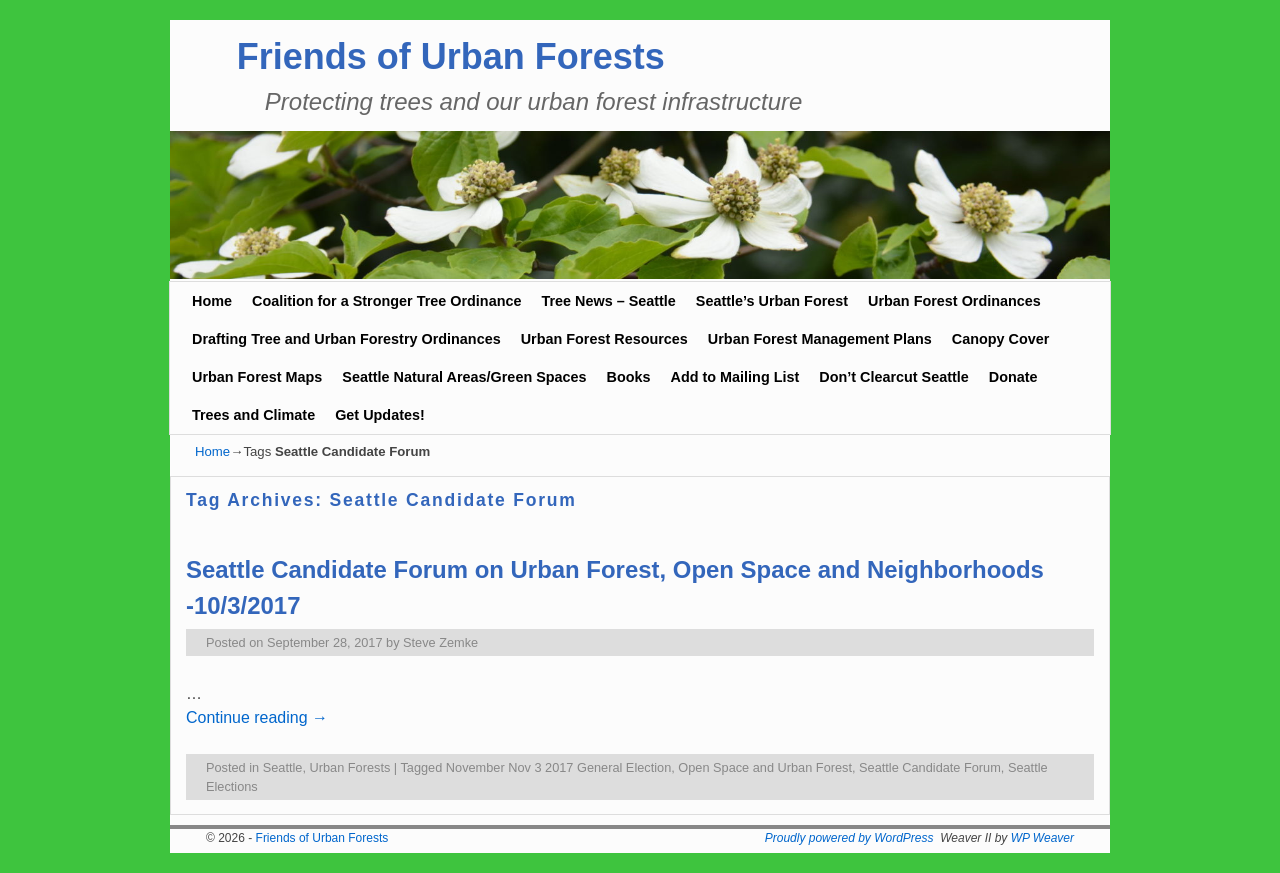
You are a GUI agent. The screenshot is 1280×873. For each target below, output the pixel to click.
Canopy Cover (1001, 339)
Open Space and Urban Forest (765, 767)
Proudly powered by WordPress (849, 838)
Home (212, 301)
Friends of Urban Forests (451, 56)
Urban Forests (350, 767)
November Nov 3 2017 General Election (558, 767)
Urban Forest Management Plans (820, 339)
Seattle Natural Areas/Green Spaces (464, 377)
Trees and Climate (253, 415)
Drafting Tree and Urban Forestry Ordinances (346, 339)
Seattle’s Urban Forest (772, 301)
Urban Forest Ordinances (954, 301)
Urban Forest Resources (604, 339)
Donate (1013, 377)
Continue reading (257, 717)
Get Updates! (380, 415)
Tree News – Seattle (608, 301)
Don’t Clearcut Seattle (894, 377)
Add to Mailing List (735, 377)
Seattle (283, 767)
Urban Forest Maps (257, 377)
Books (629, 377)
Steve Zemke (440, 642)
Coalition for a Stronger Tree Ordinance (386, 301)
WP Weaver (1042, 838)
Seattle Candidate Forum (930, 767)
